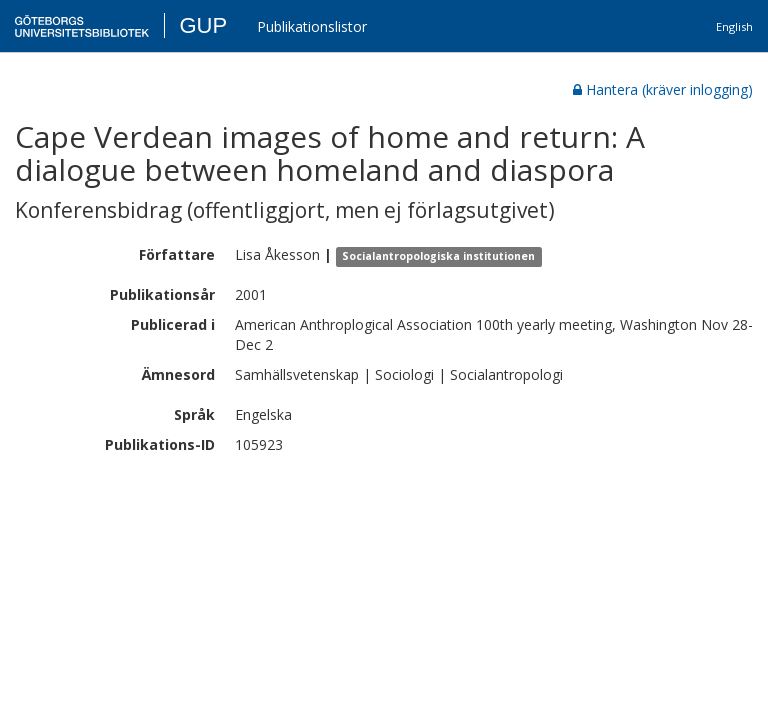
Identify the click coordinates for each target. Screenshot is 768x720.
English (734, 26)
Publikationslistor (312, 26)
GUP (203, 25)
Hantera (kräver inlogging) (663, 89)
